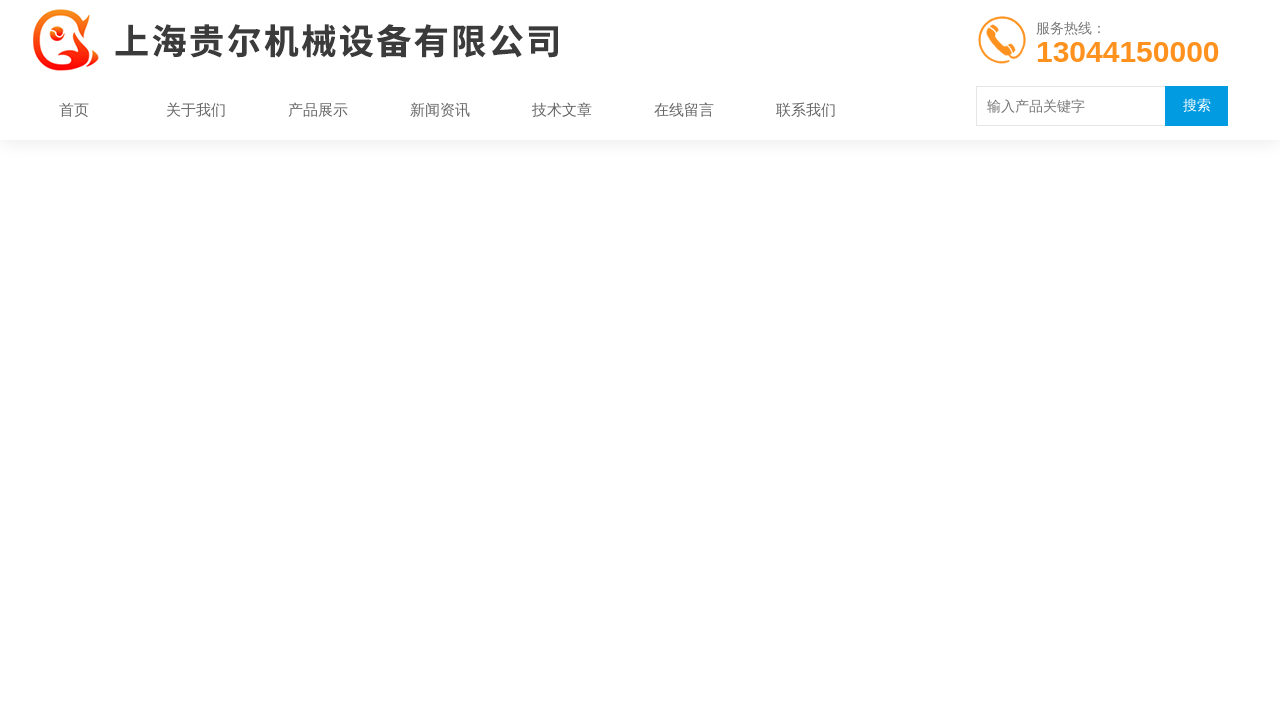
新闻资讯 (440, 109)
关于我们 (196, 109)
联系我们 (806, 109)
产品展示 (318, 109)
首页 (74, 109)
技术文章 (562, 109)
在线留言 (684, 109)
